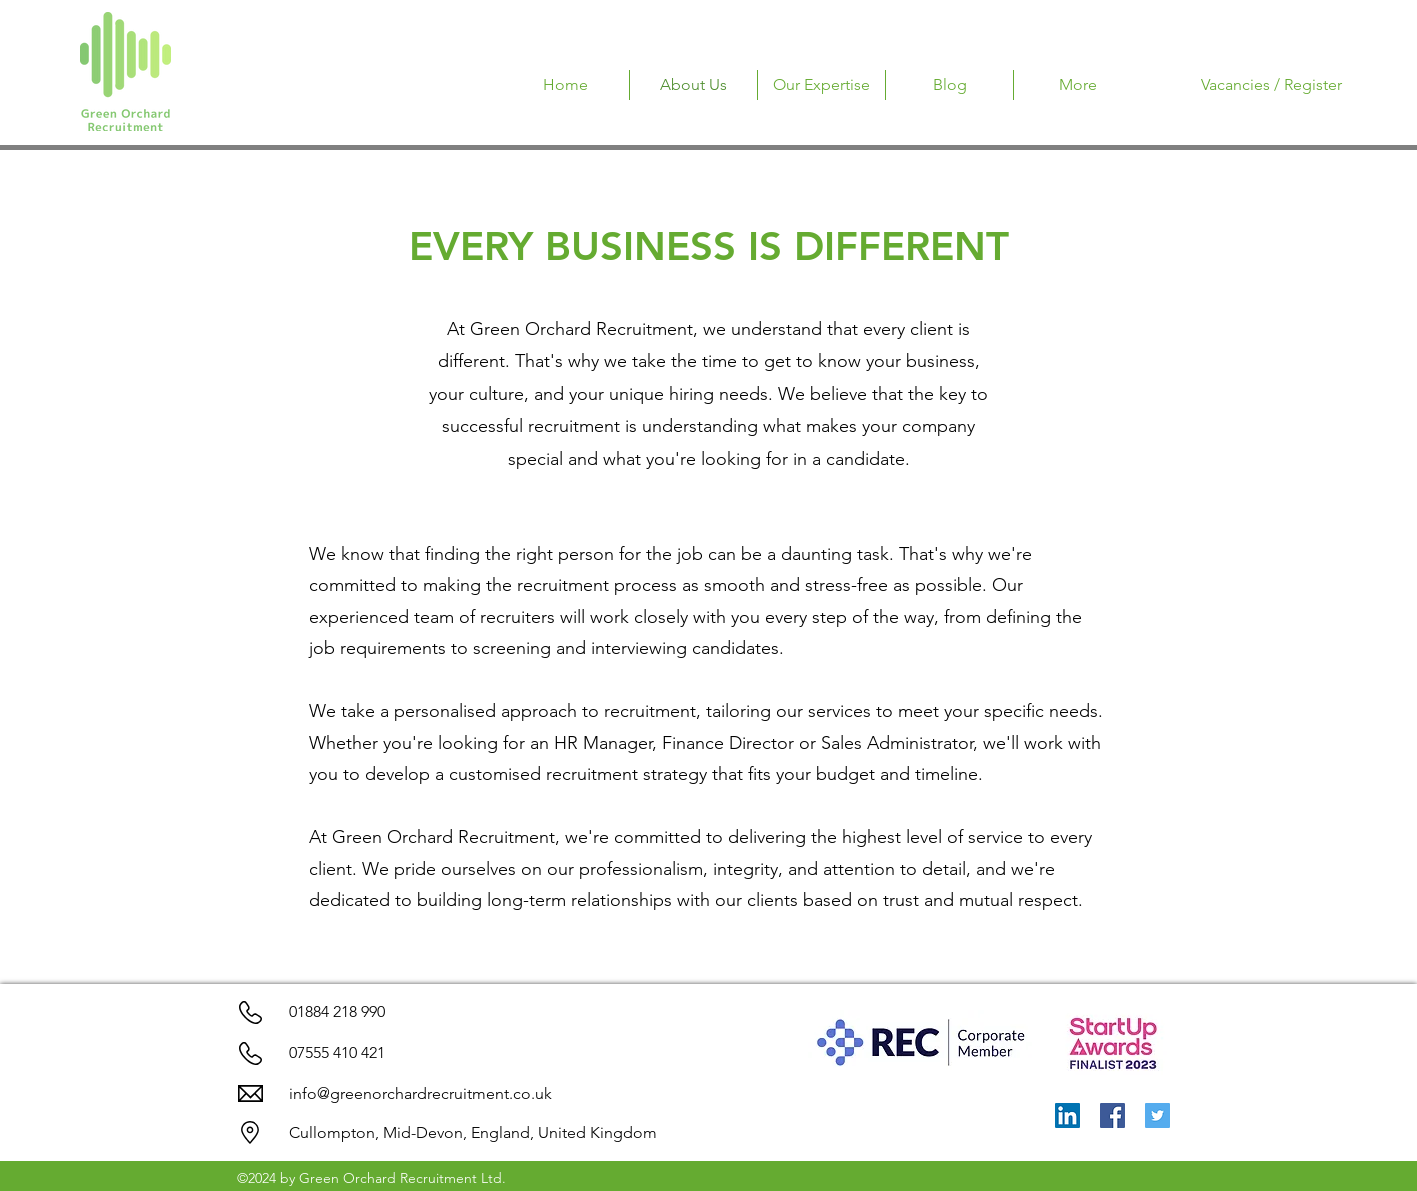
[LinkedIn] (1067, 1115)
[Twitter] (1157, 1115)
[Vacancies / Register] (1271, 85)
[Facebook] (1112, 1115)
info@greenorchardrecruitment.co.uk (420, 1093)
